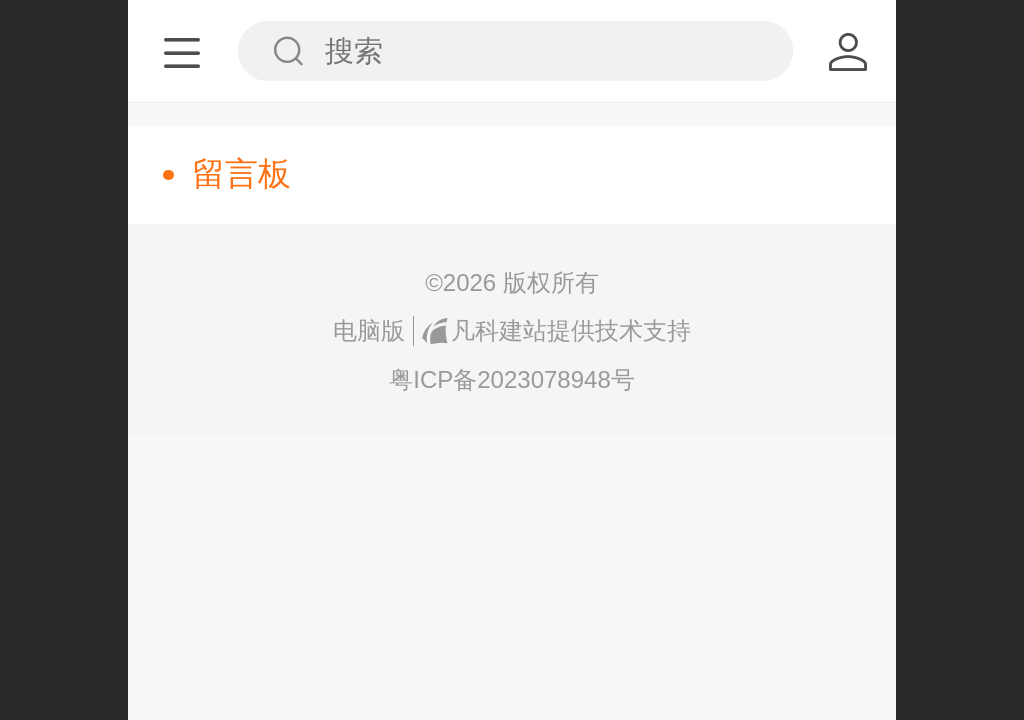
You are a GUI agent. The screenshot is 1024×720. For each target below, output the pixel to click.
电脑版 (369, 330)
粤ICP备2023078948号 (511, 379)
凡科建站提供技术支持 (556, 330)
